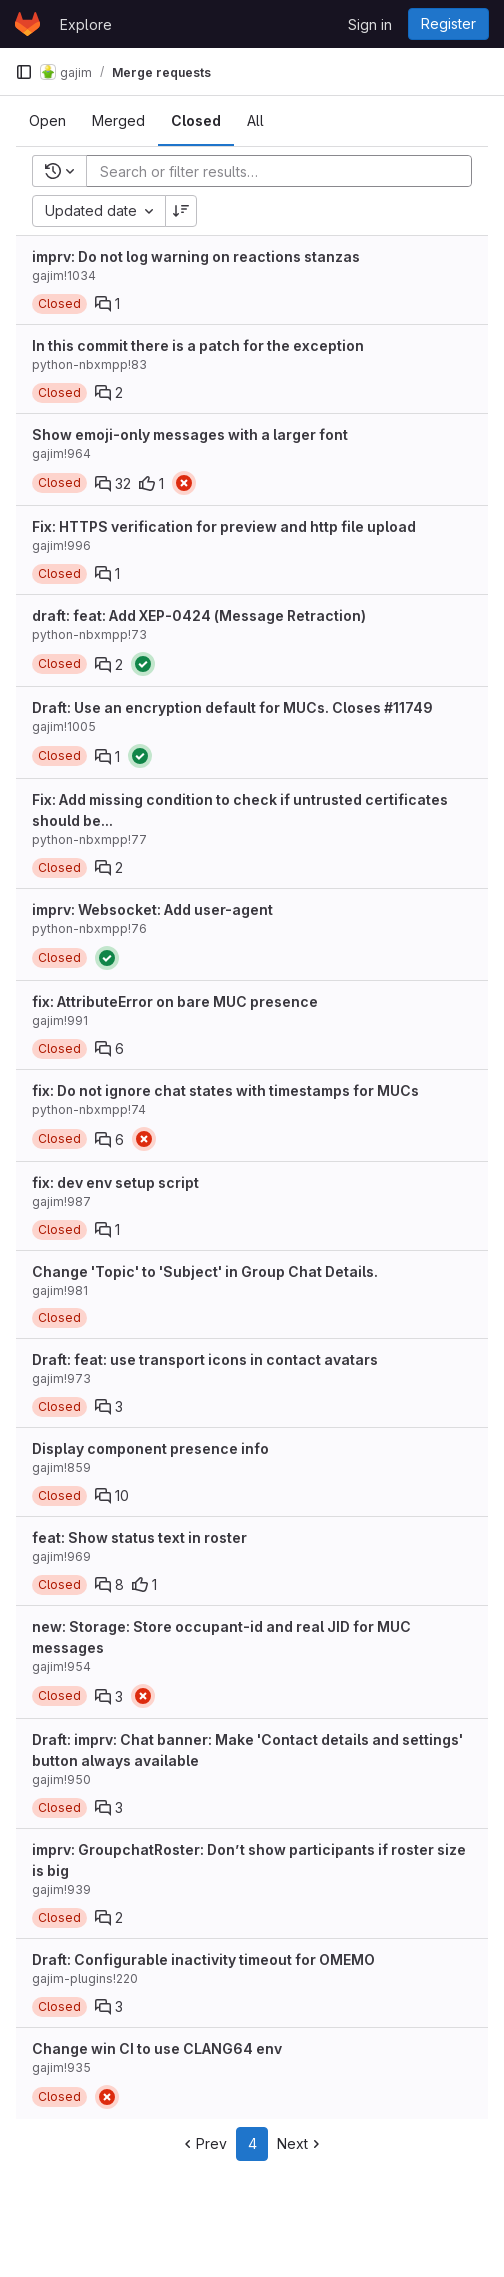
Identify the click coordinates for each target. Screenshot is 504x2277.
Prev (203, 2143)
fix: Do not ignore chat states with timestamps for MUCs (225, 1090)
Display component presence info (150, 1448)
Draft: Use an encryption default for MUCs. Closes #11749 (232, 707)
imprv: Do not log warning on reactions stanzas (196, 256)
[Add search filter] (285, 171)
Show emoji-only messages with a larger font (190, 434)
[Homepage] (27, 24)
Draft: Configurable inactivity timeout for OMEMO (203, 1959)
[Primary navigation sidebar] (24, 72)
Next (300, 2143)
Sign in (370, 24)
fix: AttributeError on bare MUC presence (175, 1001)
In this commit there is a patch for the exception (198, 345)
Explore (86, 24)
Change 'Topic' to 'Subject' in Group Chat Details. (205, 1271)
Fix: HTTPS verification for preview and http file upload (224, 526)
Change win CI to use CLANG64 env (157, 2048)
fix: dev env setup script (115, 1182)
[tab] (47, 121)
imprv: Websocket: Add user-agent (152, 909)
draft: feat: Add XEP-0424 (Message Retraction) (199, 615)
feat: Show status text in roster (139, 1537)
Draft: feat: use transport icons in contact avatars (205, 1359)
